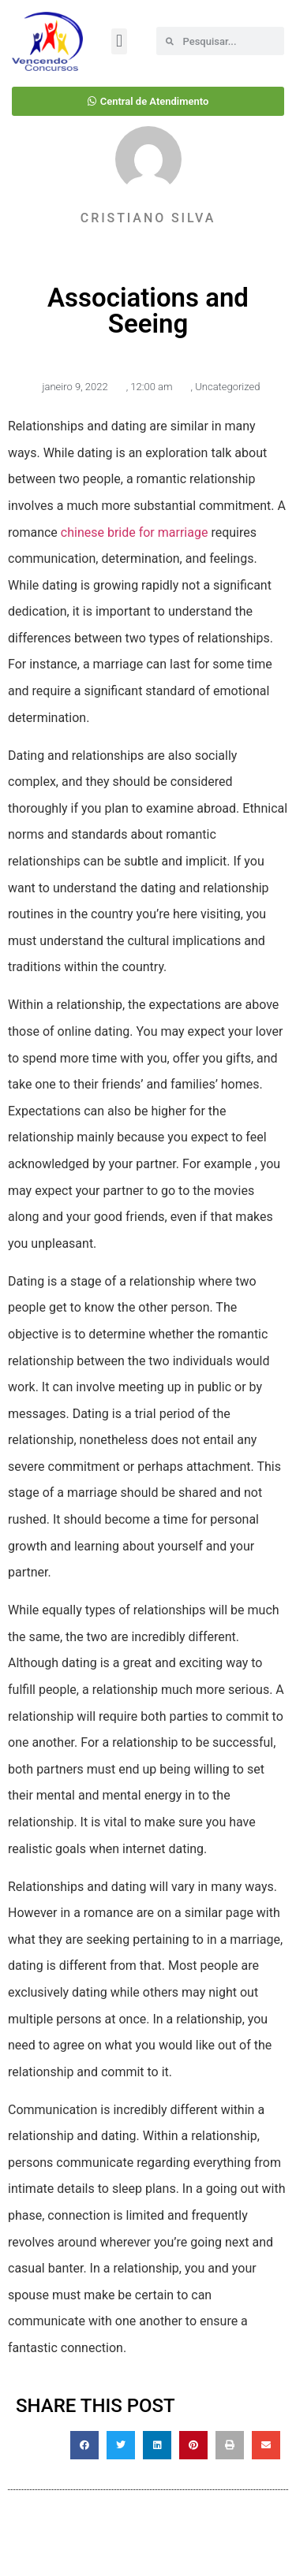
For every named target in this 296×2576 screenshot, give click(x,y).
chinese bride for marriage (134, 532)
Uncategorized (227, 387)
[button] (118, 41)
